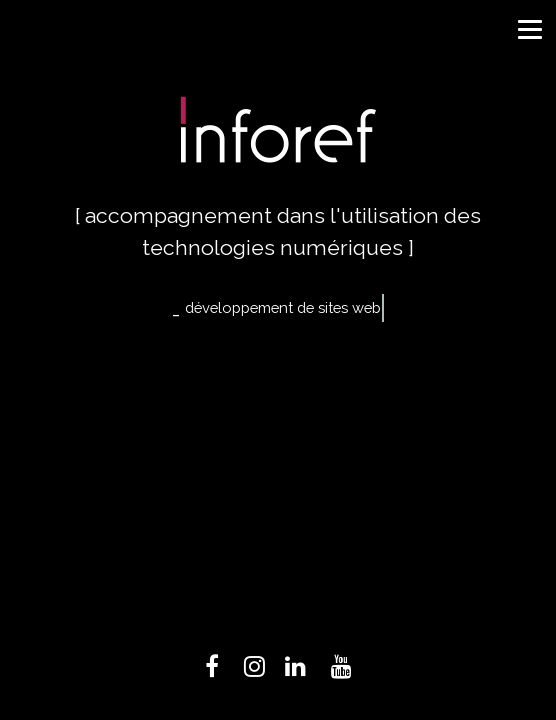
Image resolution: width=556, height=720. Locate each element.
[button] (527, 27)
